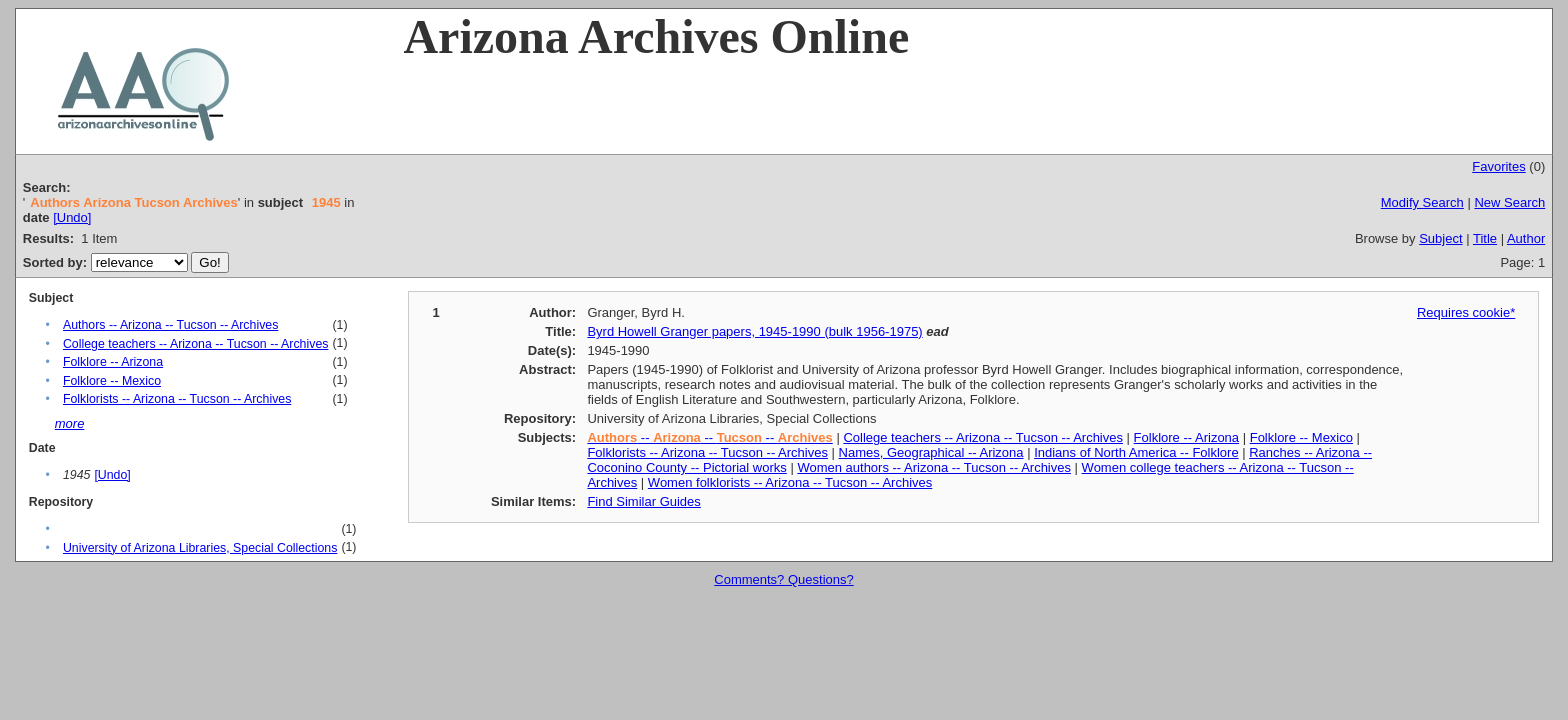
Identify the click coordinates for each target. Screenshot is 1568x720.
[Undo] (72, 217)
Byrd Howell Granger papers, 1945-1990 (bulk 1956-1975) (754, 331)
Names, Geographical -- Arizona (931, 452)
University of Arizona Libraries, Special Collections (200, 548)
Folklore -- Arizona (113, 362)
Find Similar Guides (643, 501)
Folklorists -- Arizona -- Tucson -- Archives (177, 399)
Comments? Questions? (783, 579)
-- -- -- (709, 437)
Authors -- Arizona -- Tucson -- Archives (170, 325)
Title (1485, 238)
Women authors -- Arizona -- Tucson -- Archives (934, 467)
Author (1526, 238)
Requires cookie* (1466, 312)
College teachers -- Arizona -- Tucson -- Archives (196, 344)
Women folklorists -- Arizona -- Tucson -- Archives (790, 482)
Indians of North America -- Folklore (1136, 452)
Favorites (1498, 166)
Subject (1440, 238)
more (70, 423)
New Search (1509, 202)
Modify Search (1422, 202)
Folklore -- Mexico (112, 381)
